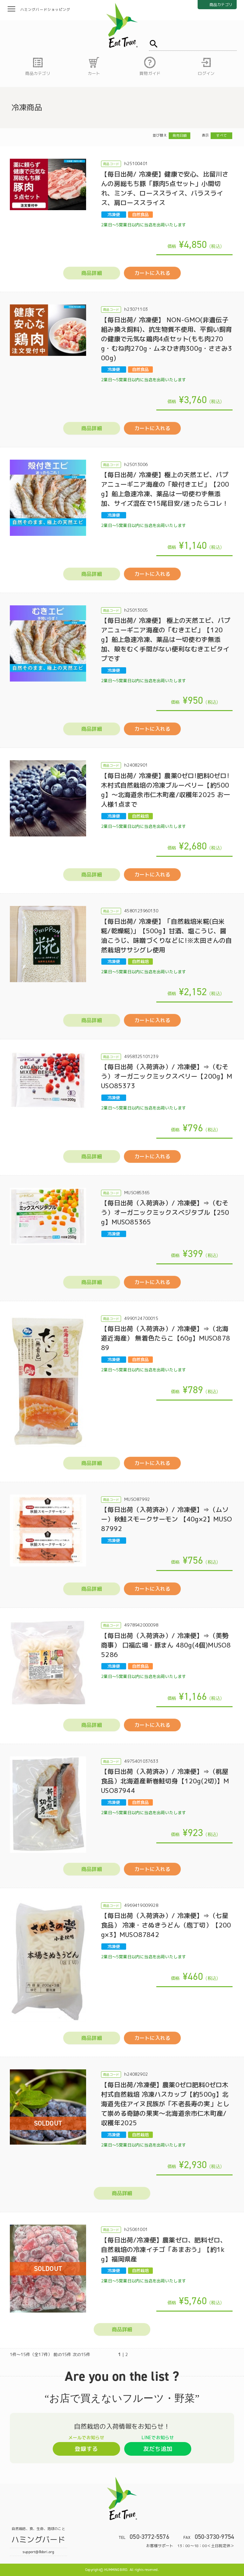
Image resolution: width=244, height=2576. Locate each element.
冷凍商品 (26, 107)
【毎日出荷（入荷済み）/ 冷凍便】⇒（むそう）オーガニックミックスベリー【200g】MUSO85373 (166, 1076)
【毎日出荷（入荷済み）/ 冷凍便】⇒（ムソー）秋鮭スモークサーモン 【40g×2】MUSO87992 (166, 1519)
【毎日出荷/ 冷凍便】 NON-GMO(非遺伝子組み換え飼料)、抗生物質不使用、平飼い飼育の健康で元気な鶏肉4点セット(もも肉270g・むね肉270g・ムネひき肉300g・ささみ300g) (166, 338)
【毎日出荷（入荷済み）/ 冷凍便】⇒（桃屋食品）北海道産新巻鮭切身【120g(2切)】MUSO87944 (165, 1781)
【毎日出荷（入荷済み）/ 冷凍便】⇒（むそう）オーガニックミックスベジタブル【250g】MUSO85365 (165, 1212)
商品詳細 (91, 273)
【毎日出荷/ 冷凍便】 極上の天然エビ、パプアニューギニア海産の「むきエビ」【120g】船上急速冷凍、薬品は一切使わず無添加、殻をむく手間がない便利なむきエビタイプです (165, 639)
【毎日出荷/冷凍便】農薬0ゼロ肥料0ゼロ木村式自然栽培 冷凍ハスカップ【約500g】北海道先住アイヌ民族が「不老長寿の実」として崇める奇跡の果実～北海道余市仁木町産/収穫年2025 (165, 2103)
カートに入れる (152, 273)
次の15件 (82, 2354)
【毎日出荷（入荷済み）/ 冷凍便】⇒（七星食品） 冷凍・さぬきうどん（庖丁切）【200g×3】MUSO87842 (166, 1925)
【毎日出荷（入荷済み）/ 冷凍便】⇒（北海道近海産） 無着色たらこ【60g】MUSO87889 (165, 1338)
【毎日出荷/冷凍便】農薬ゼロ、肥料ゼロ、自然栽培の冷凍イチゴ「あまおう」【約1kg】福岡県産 (164, 2249)
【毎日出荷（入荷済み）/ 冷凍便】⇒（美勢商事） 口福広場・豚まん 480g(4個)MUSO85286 (166, 1645)
